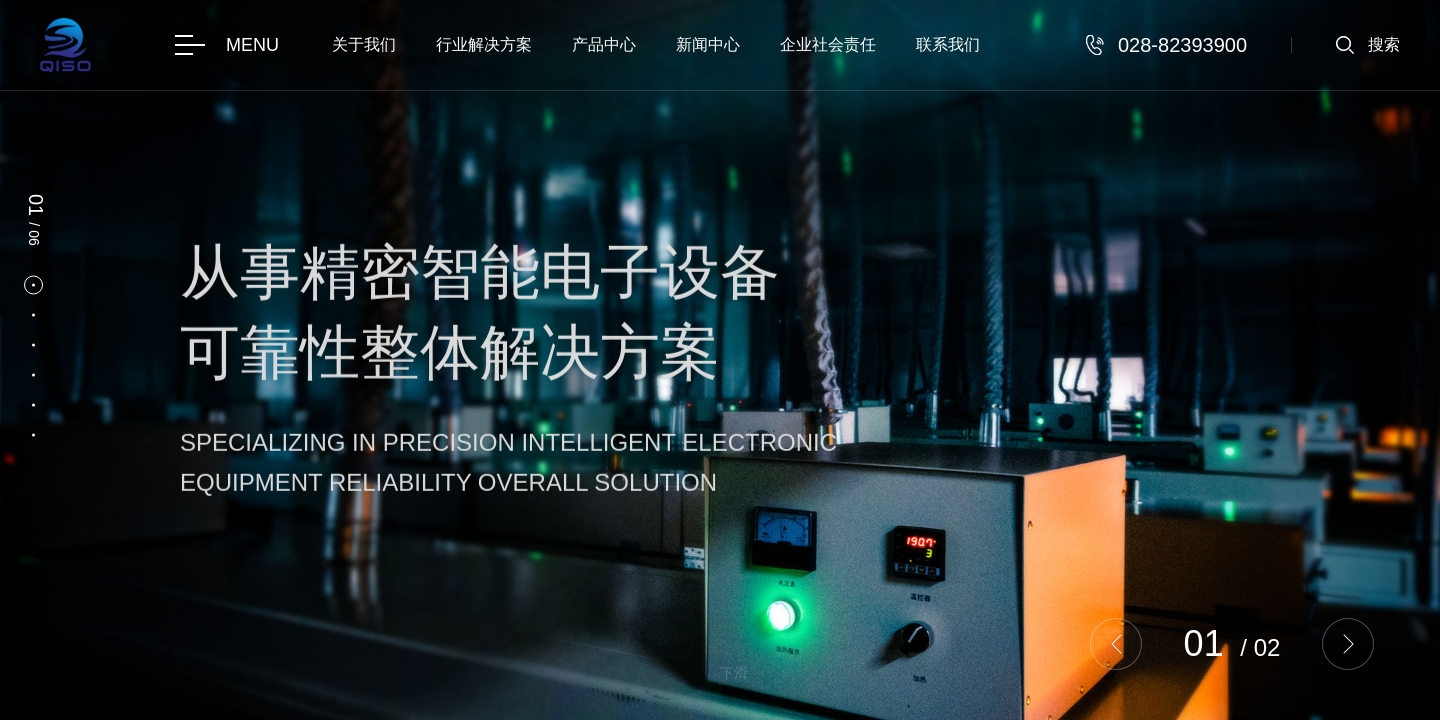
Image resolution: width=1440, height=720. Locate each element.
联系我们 (948, 44)
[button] (1116, 644)
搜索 (1384, 44)
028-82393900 (1182, 45)
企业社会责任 (828, 44)
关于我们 (364, 44)
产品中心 (604, 44)
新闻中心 (708, 44)
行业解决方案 (484, 44)
